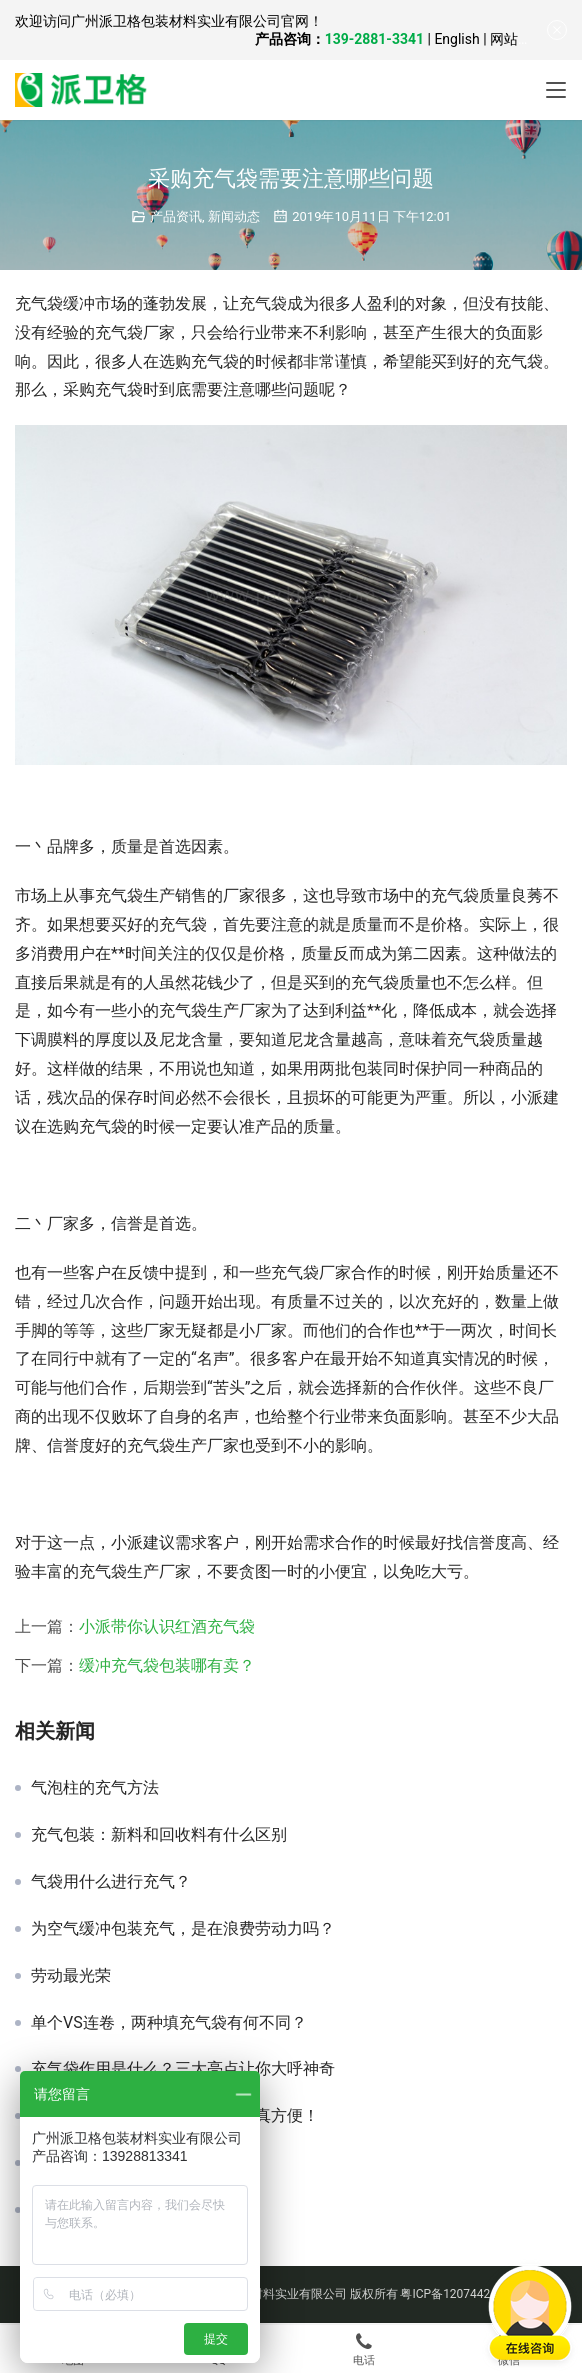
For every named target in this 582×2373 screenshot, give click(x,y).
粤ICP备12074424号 (454, 2294)
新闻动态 (234, 216)
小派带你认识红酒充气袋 (167, 1626)
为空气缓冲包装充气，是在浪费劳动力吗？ (183, 1929)
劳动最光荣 (71, 1976)
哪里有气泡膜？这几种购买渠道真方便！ (175, 2116)
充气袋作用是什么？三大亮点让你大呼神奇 (183, 2069)
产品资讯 (176, 216)
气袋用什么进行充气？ (111, 1882)
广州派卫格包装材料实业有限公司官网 (190, 21)
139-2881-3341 (374, 39)
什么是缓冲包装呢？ (103, 2210)
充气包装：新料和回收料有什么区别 (159, 1835)
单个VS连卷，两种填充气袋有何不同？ (169, 2023)
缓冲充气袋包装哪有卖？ (167, 1665)
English (456, 39)
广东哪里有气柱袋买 (103, 2163)
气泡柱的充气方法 (95, 1788)
